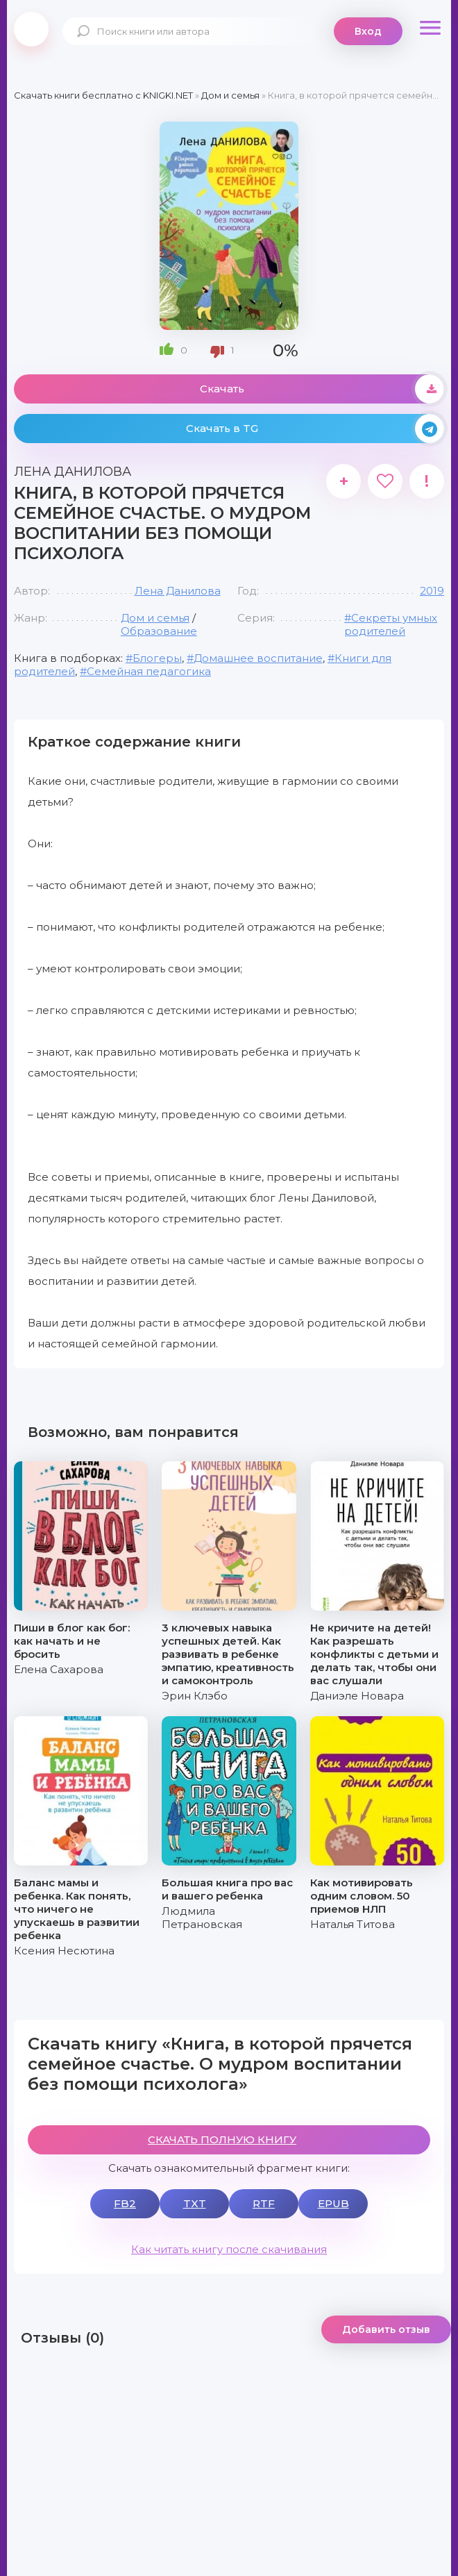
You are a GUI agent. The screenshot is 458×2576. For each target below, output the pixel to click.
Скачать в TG (315, 428)
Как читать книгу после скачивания (229, 2249)
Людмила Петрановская (202, 1917)
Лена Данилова (178, 590)
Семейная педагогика (149, 671)
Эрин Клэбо (195, 1695)
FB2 (125, 2203)
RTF (264, 2203)
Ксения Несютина (64, 1950)
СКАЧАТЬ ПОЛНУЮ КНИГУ (222, 2139)
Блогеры (157, 658)
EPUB (333, 2203)
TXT (194, 2203)
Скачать (322, 389)
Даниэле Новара (357, 1695)
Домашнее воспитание (258, 658)
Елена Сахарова (58, 1669)
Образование (159, 631)
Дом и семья (155, 617)
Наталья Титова (352, 1924)
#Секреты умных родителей (390, 624)
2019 (432, 590)
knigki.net (31, 29)
